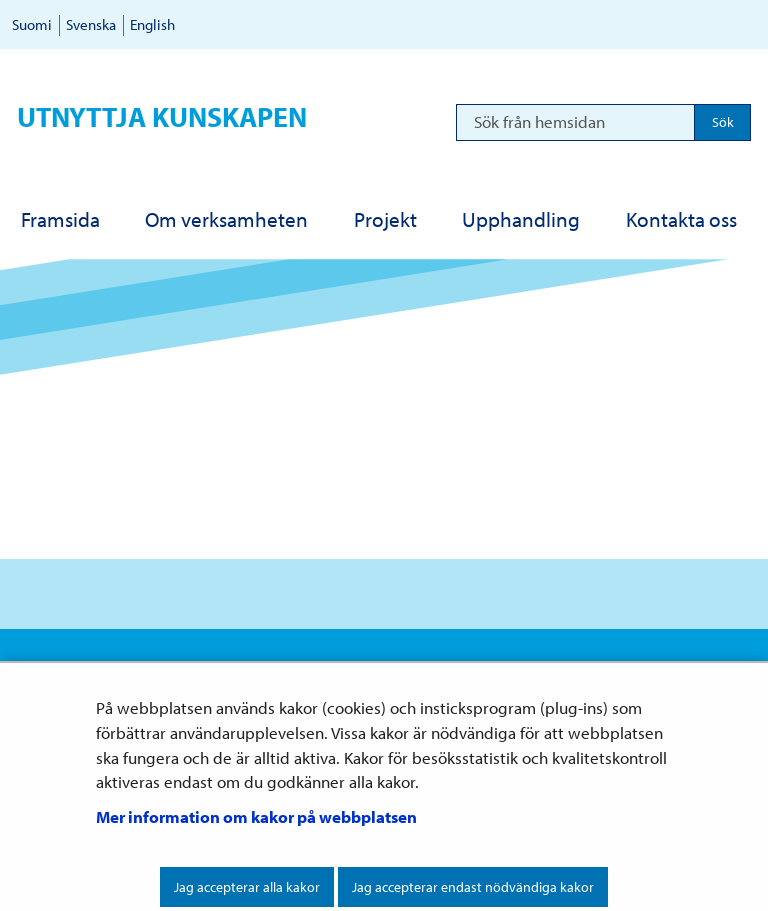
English (152, 24)
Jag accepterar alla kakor (247, 887)
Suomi (32, 24)
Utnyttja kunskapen (162, 116)
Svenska (91, 24)
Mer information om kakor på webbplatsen (256, 816)
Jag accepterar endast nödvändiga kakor (473, 887)
